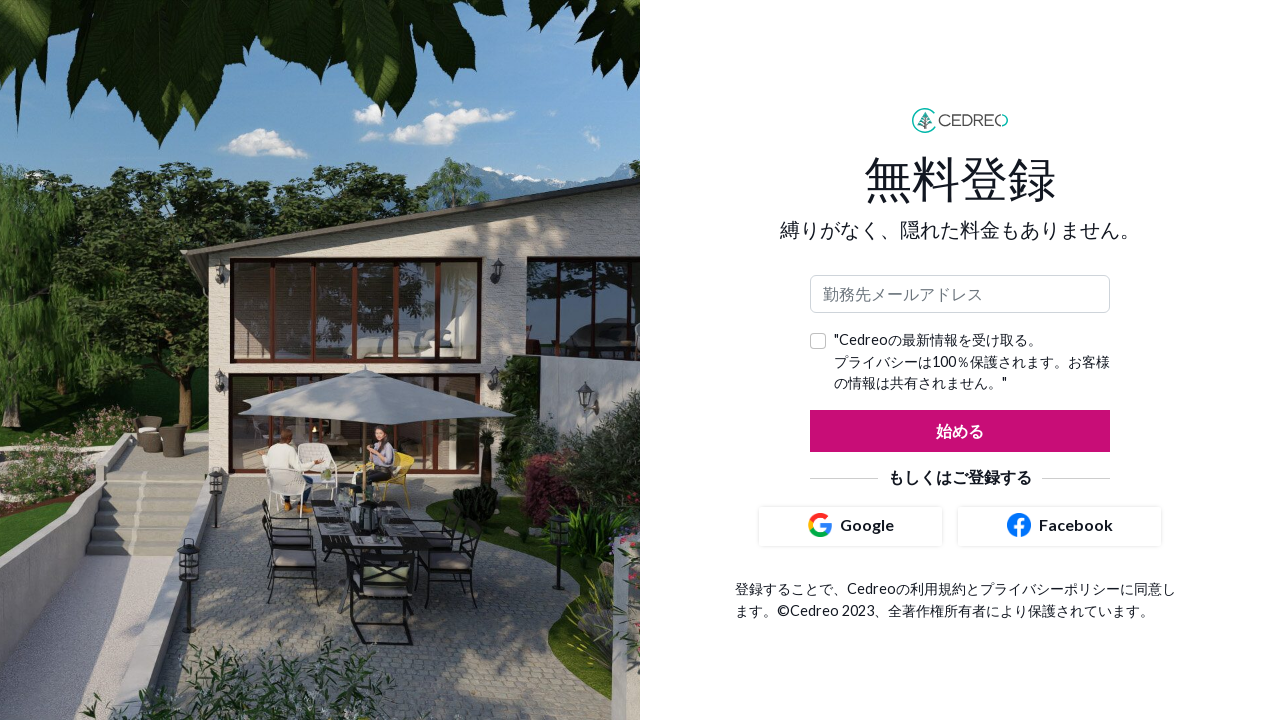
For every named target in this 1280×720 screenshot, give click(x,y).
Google (851, 525)
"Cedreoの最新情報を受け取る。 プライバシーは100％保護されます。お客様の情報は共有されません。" (972, 361)
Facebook (1060, 525)
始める (960, 430)
